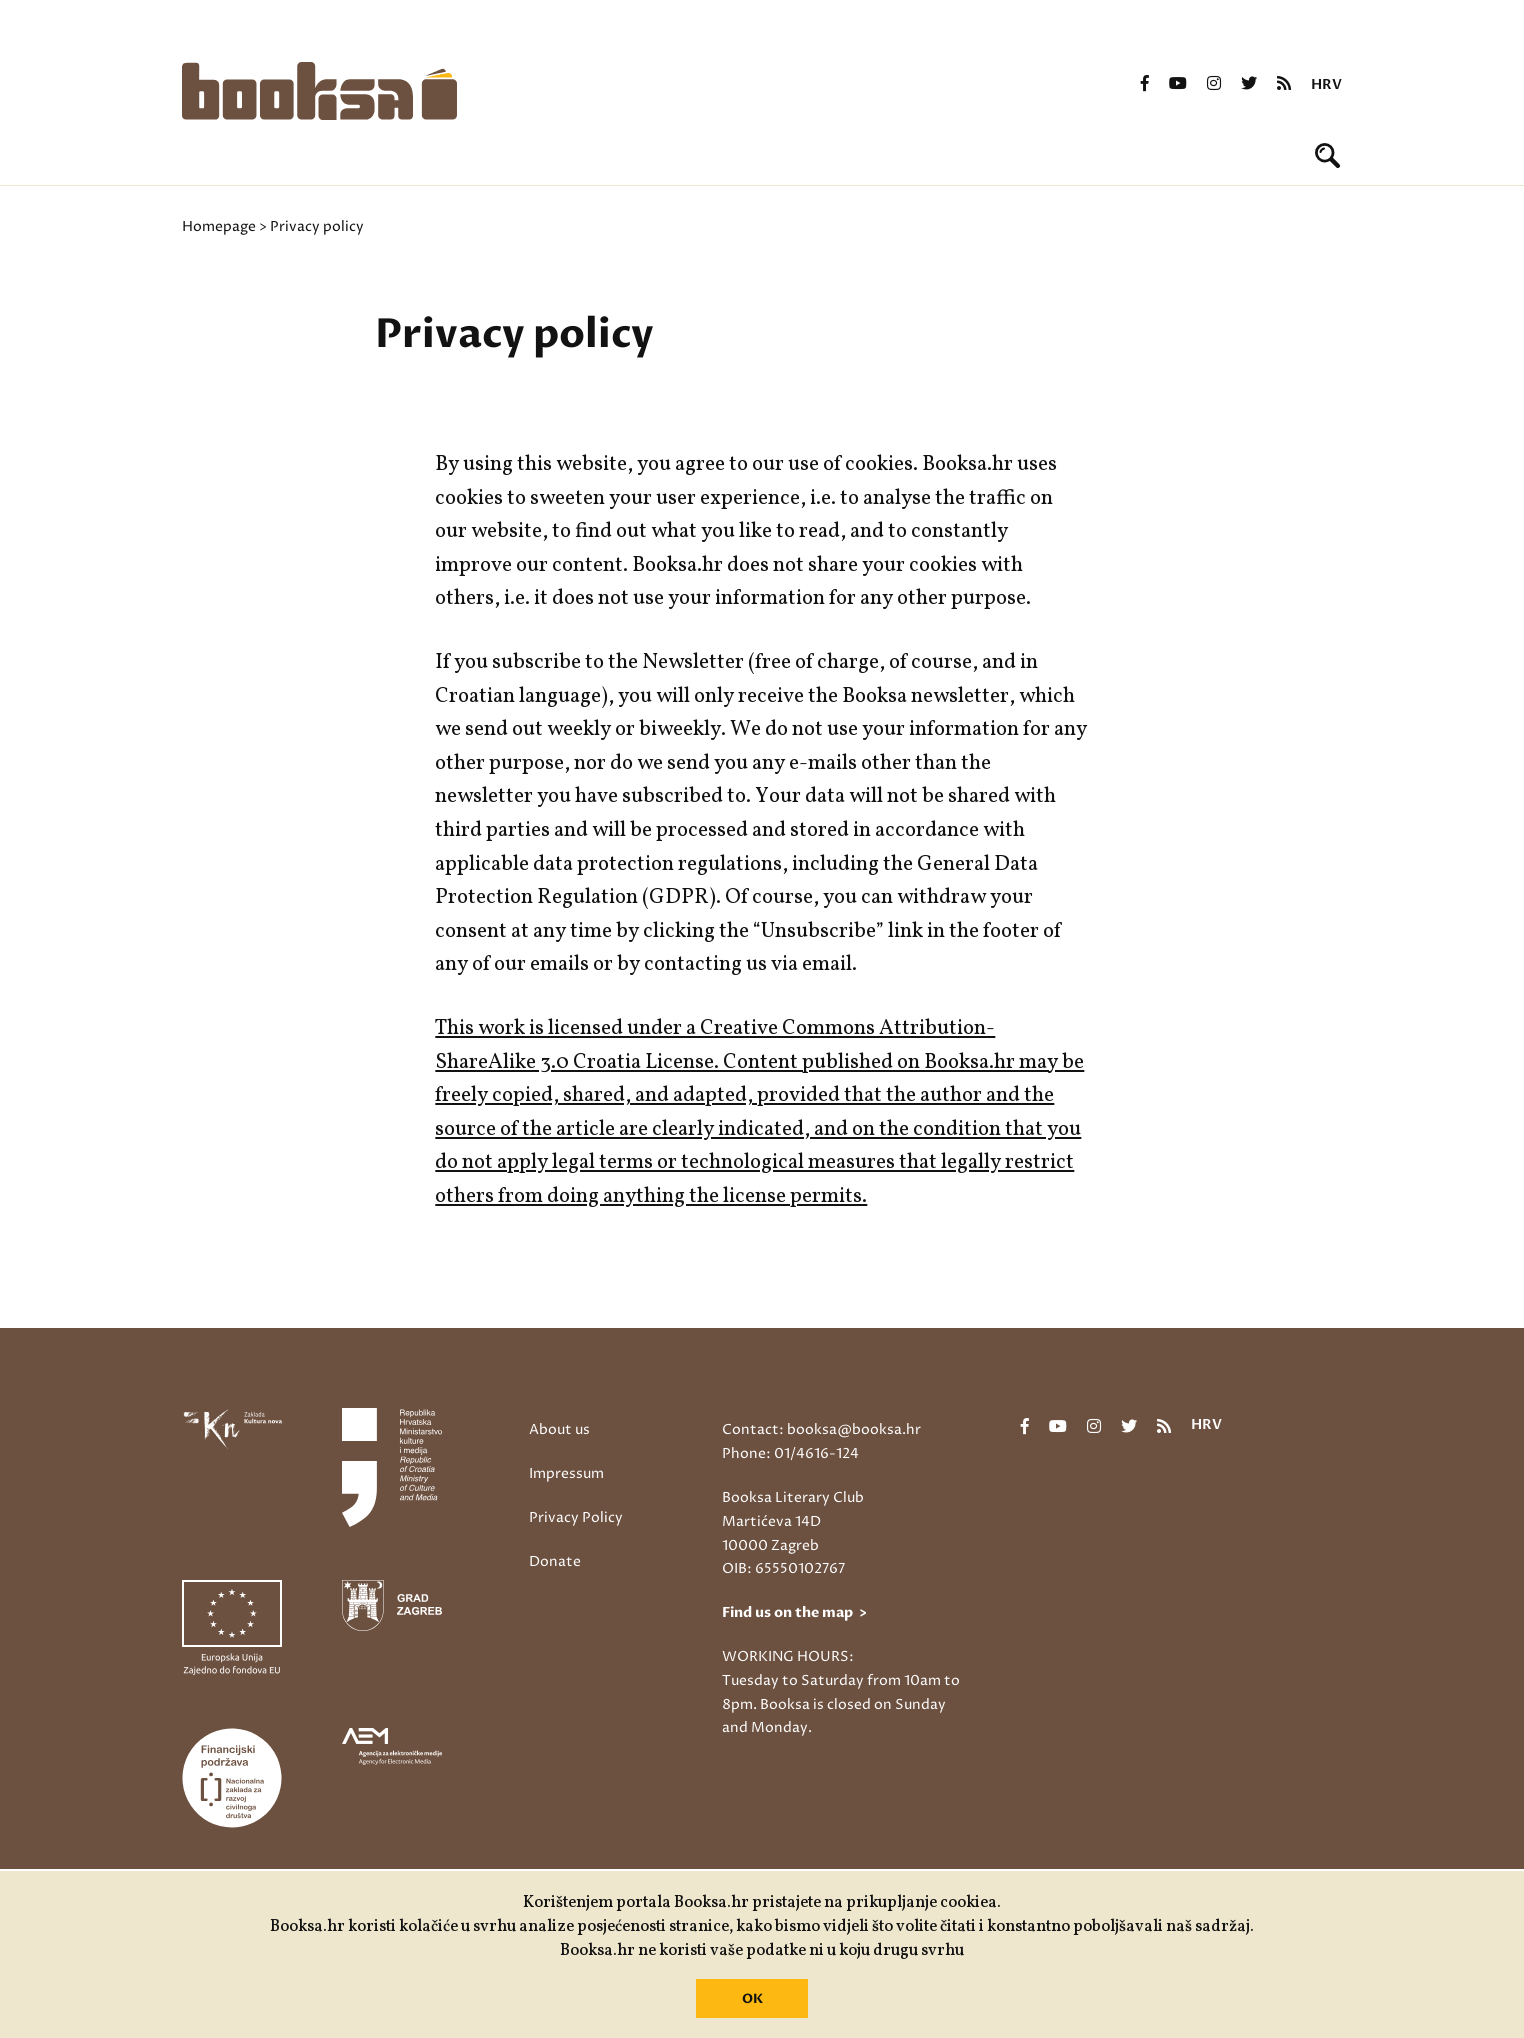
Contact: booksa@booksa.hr (821, 1429)
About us (559, 1429)
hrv (1326, 85)
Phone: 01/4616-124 (790, 1453)
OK (752, 1999)
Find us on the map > (794, 1612)
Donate (555, 1561)
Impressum (566, 1473)
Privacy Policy (576, 1517)
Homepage (219, 226)
